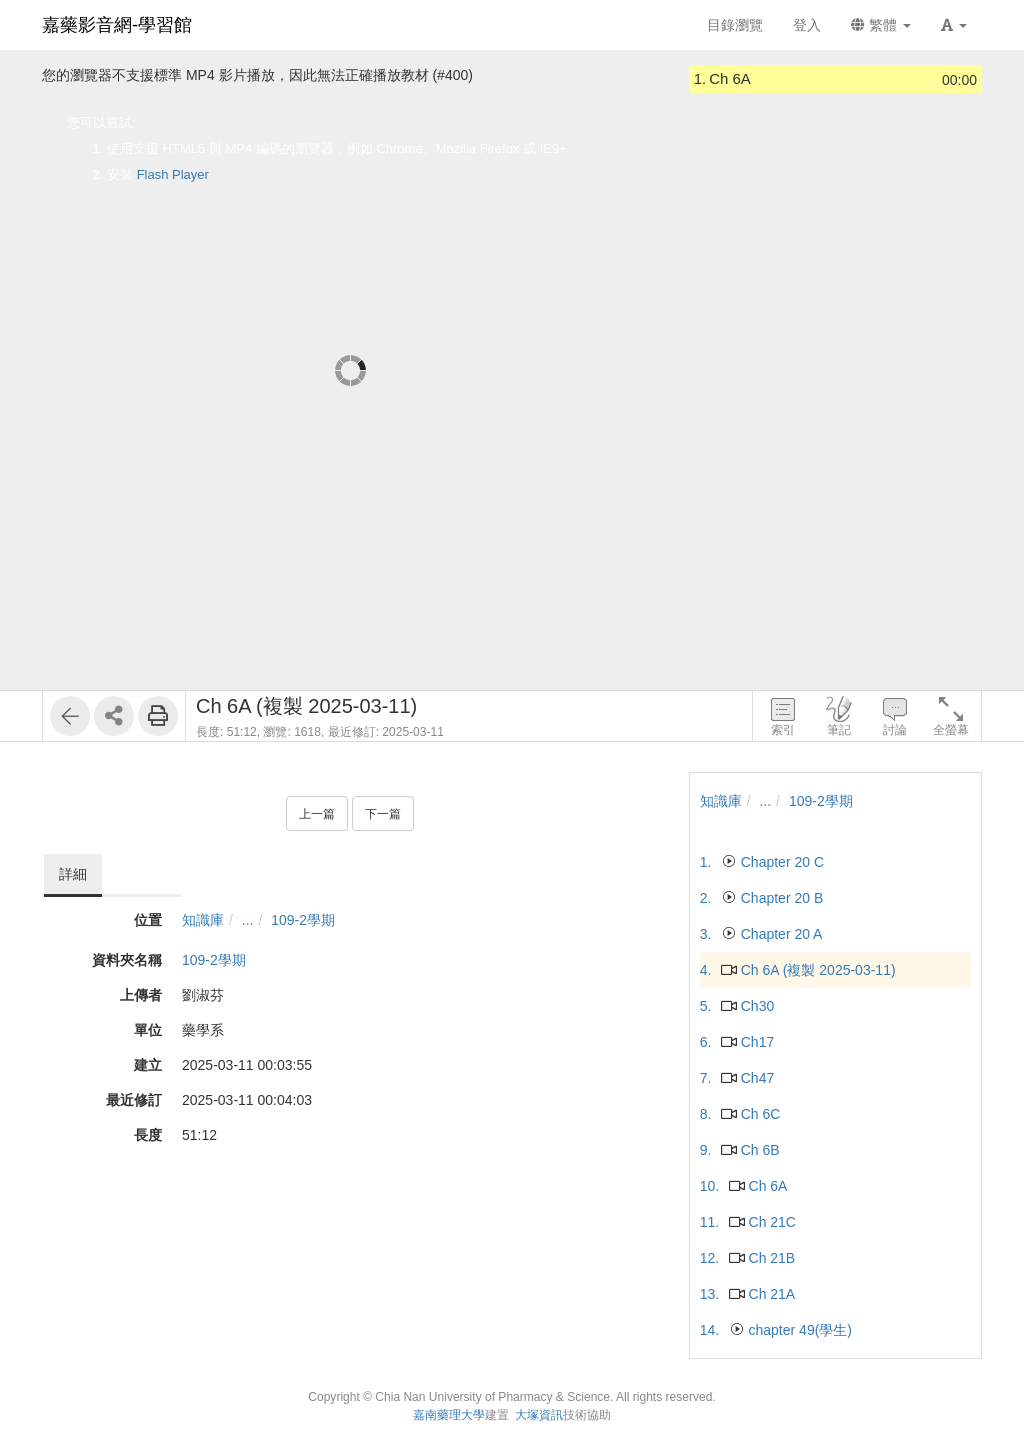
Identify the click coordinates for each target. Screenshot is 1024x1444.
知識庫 (203, 920)
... (248, 920)
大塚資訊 (539, 1415)
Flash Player (173, 174)
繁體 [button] (881, 25)
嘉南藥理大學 (449, 1415)
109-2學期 (303, 920)
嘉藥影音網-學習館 (117, 25)
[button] (954, 25)
